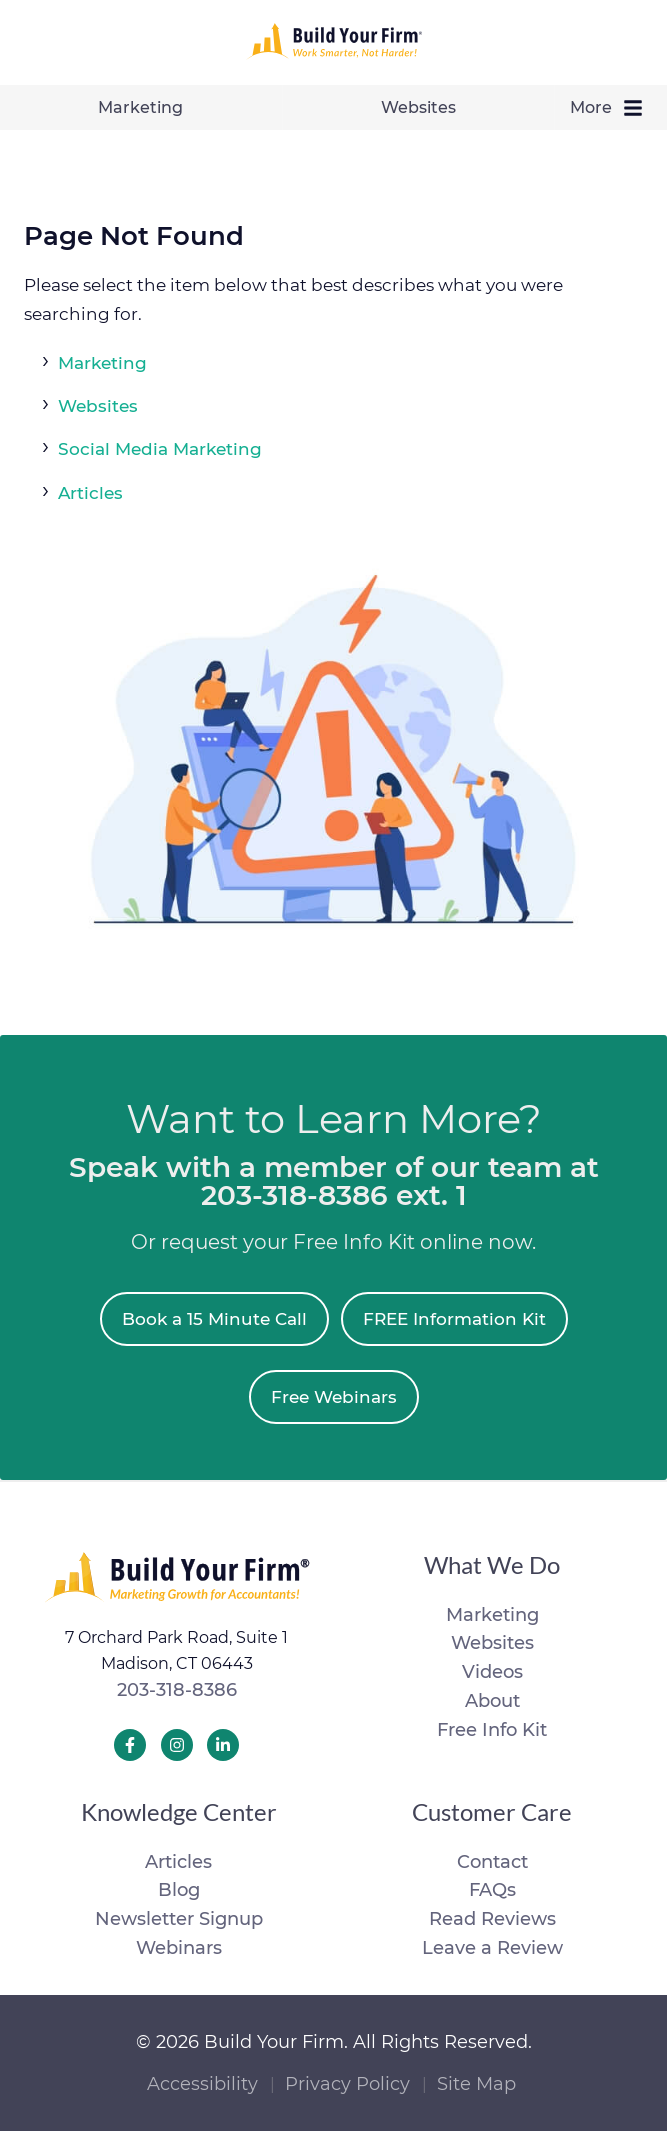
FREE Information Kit (454, 1319)
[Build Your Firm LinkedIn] (223, 1745)
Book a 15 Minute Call (214, 1319)
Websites (98, 406)
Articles (90, 493)
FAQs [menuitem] (492, 1890)
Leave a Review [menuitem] (492, 1948)
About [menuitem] (492, 1701)
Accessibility (202, 2084)
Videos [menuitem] (492, 1672)
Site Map (476, 2084)
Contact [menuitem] (492, 1862)
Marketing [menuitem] (140, 107)
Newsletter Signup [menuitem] (179, 1919)
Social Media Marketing (160, 449)
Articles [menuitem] (178, 1862)
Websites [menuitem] (418, 107)
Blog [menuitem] (179, 1890)
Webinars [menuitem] (179, 1948)
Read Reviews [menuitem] (492, 1919)
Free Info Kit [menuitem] (492, 1730)
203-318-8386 (177, 1690)
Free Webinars (334, 1397)
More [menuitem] (611, 108)
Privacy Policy (347, 2084)
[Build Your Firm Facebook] (130, 1745)
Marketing (102, 363)
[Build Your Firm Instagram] (177, 1745)
